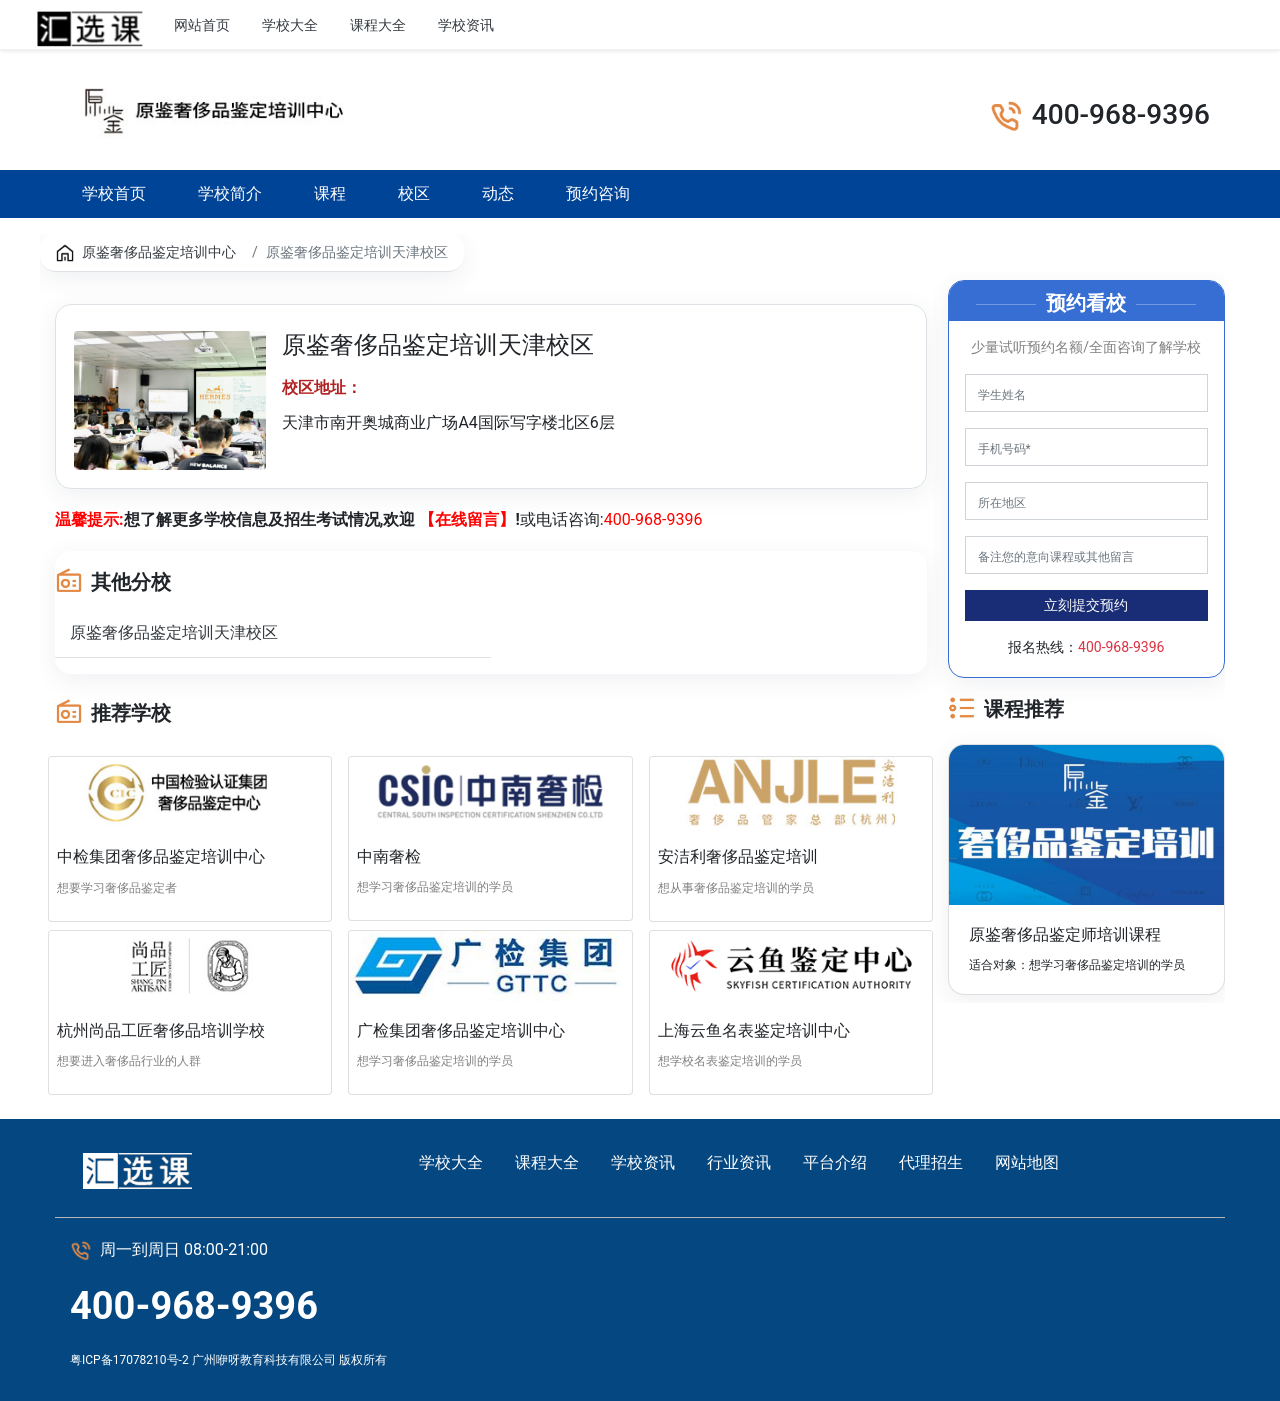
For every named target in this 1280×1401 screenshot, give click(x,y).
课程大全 (378, 25)
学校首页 (114, 192)
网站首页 (202, 25)
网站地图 (1027, 1162)
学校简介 (230, 193)
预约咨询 (598, 193)
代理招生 (931, 1162)
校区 (414, 193)
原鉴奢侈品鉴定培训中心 (159, 252)
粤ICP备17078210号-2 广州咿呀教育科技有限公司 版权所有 (228, 1360)
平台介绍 (835, 1162)
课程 (330, 193)
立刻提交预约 (1086, 605)
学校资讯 (466, 25)
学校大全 (290, 25)
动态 (498, 193)
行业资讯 (554, 25)
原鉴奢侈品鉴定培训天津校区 (174, 632)
